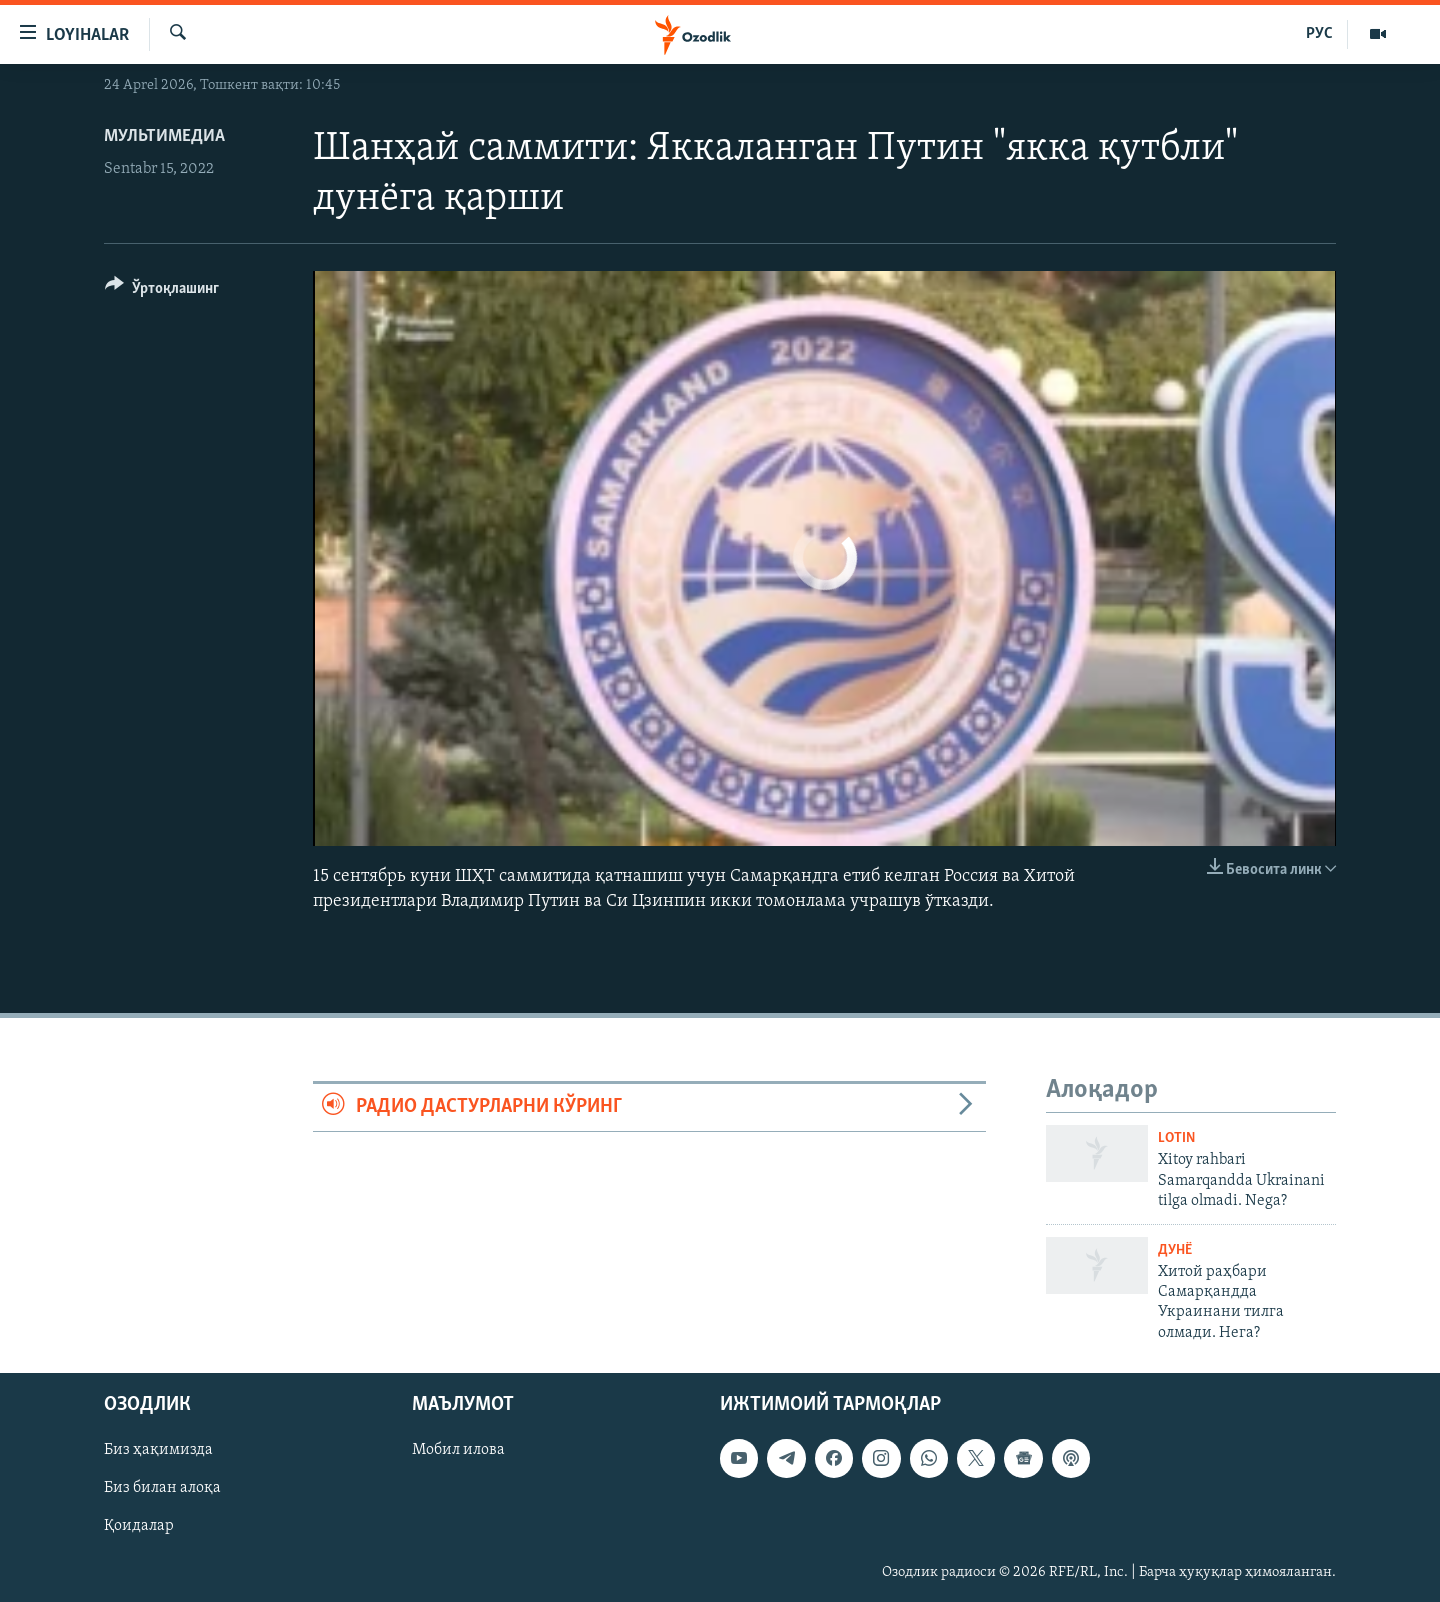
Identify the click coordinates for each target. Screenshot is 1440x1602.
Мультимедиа (164, 136)
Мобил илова (458, 1451)
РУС (1319, 34)
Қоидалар (139, 1527)
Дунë (1175, 1250)
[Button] (162, 291)
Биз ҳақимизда (158, 1451)
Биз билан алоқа (162, 1489)
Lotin (1176, 1138)
